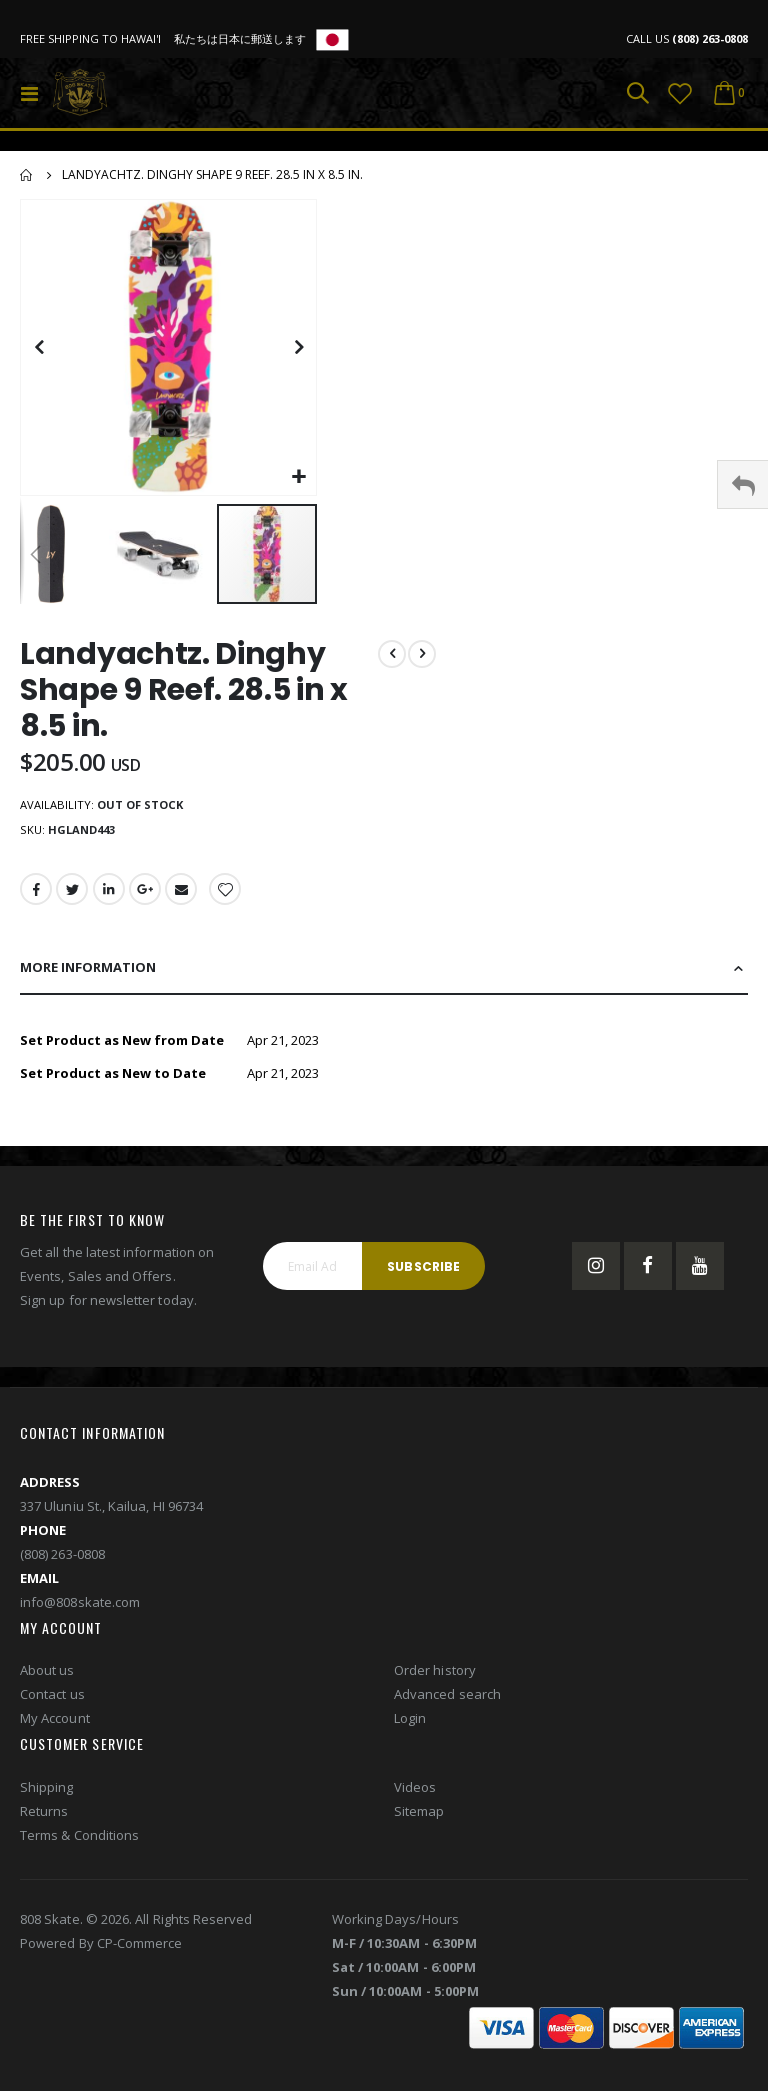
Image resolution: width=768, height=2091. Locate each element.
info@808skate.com (80, 1619)
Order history (435, 1688)
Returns (44, 1828)
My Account (55, 1736)
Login (410, 1736)
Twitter (73, 896)
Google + (148, 896)
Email (185, 896)
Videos (415, 1804)
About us (47, 1688)
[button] (298, 477)
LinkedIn (111, 896)
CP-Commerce (140, 1960)
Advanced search (447, 1712)
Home (27, 175)
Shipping (47, 1804)
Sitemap (419, 1828)
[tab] (384, 977)
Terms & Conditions (79, 1852)
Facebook (36, 896)
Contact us (52, 1712)
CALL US (687, 38)
